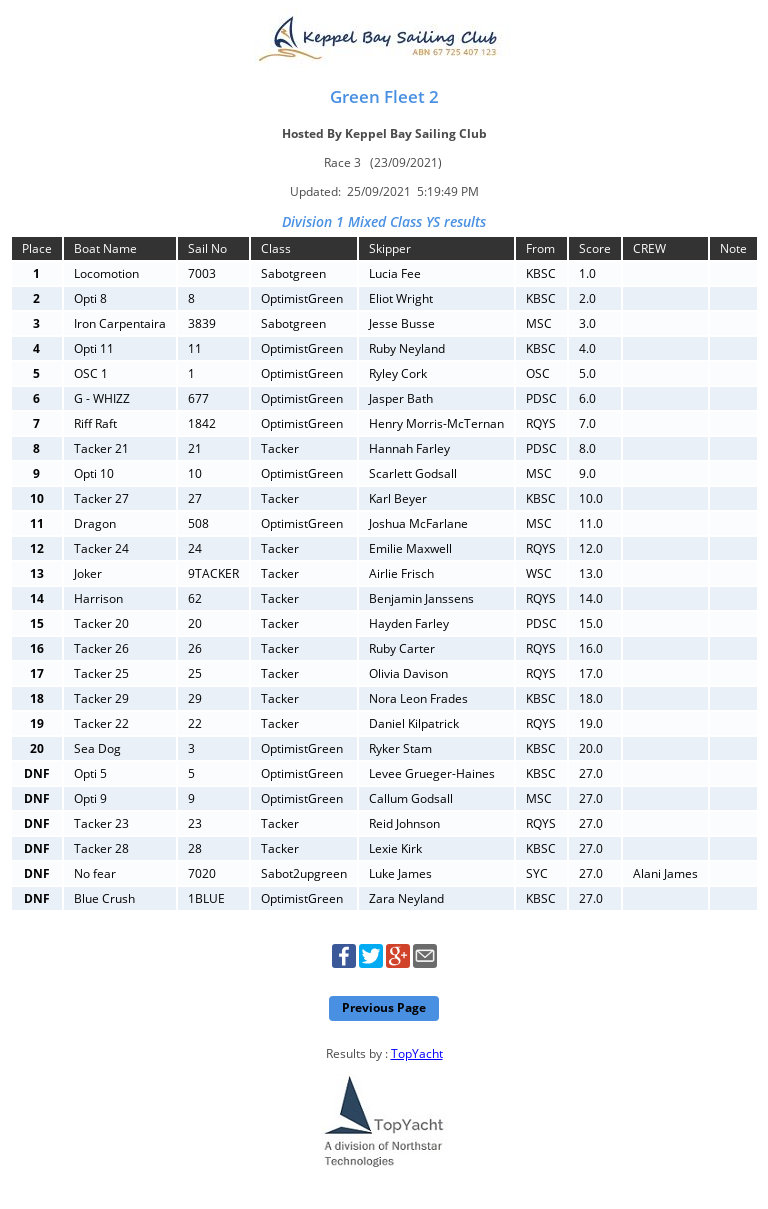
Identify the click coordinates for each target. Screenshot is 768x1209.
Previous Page (384, 1007)
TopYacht (417, 1053)
